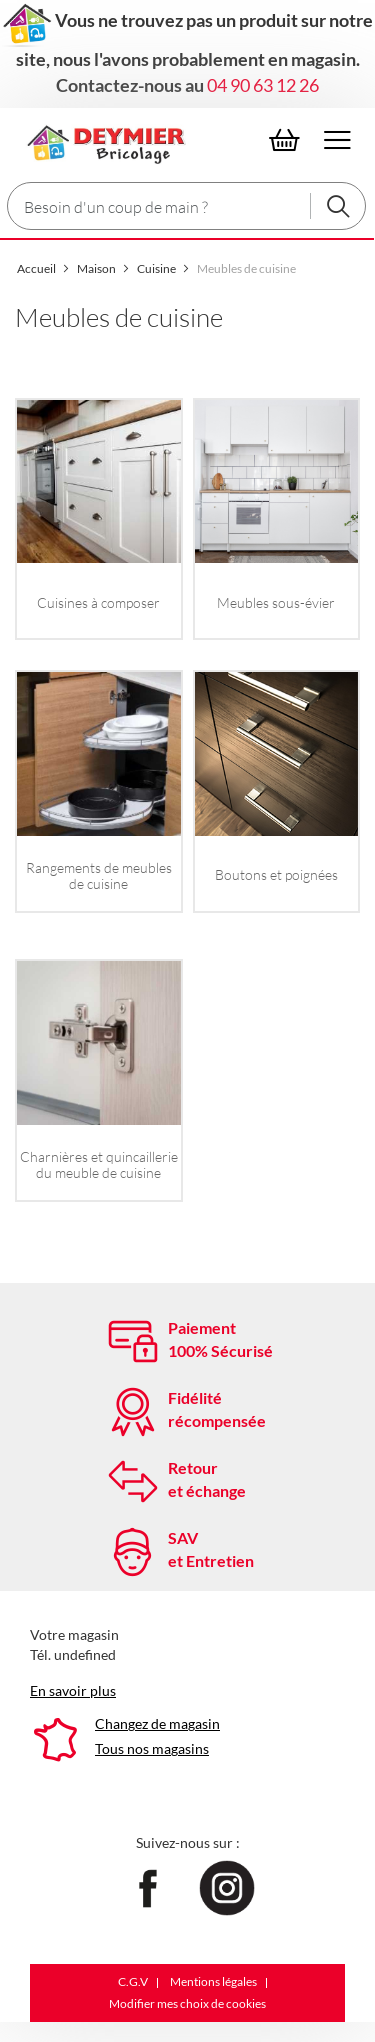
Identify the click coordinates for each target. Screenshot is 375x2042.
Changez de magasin (157, 1723)
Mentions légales (213, 1981)
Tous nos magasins (152, 1748)
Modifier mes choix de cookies (187, 2003)
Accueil (37, 268)
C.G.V (133, 1981)
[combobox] (186, 206)
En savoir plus (73, 1690)
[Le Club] (102, 141)
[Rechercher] (338, 206)
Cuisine (157, 268)
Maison (97, 268)
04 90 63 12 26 (263, 85)
